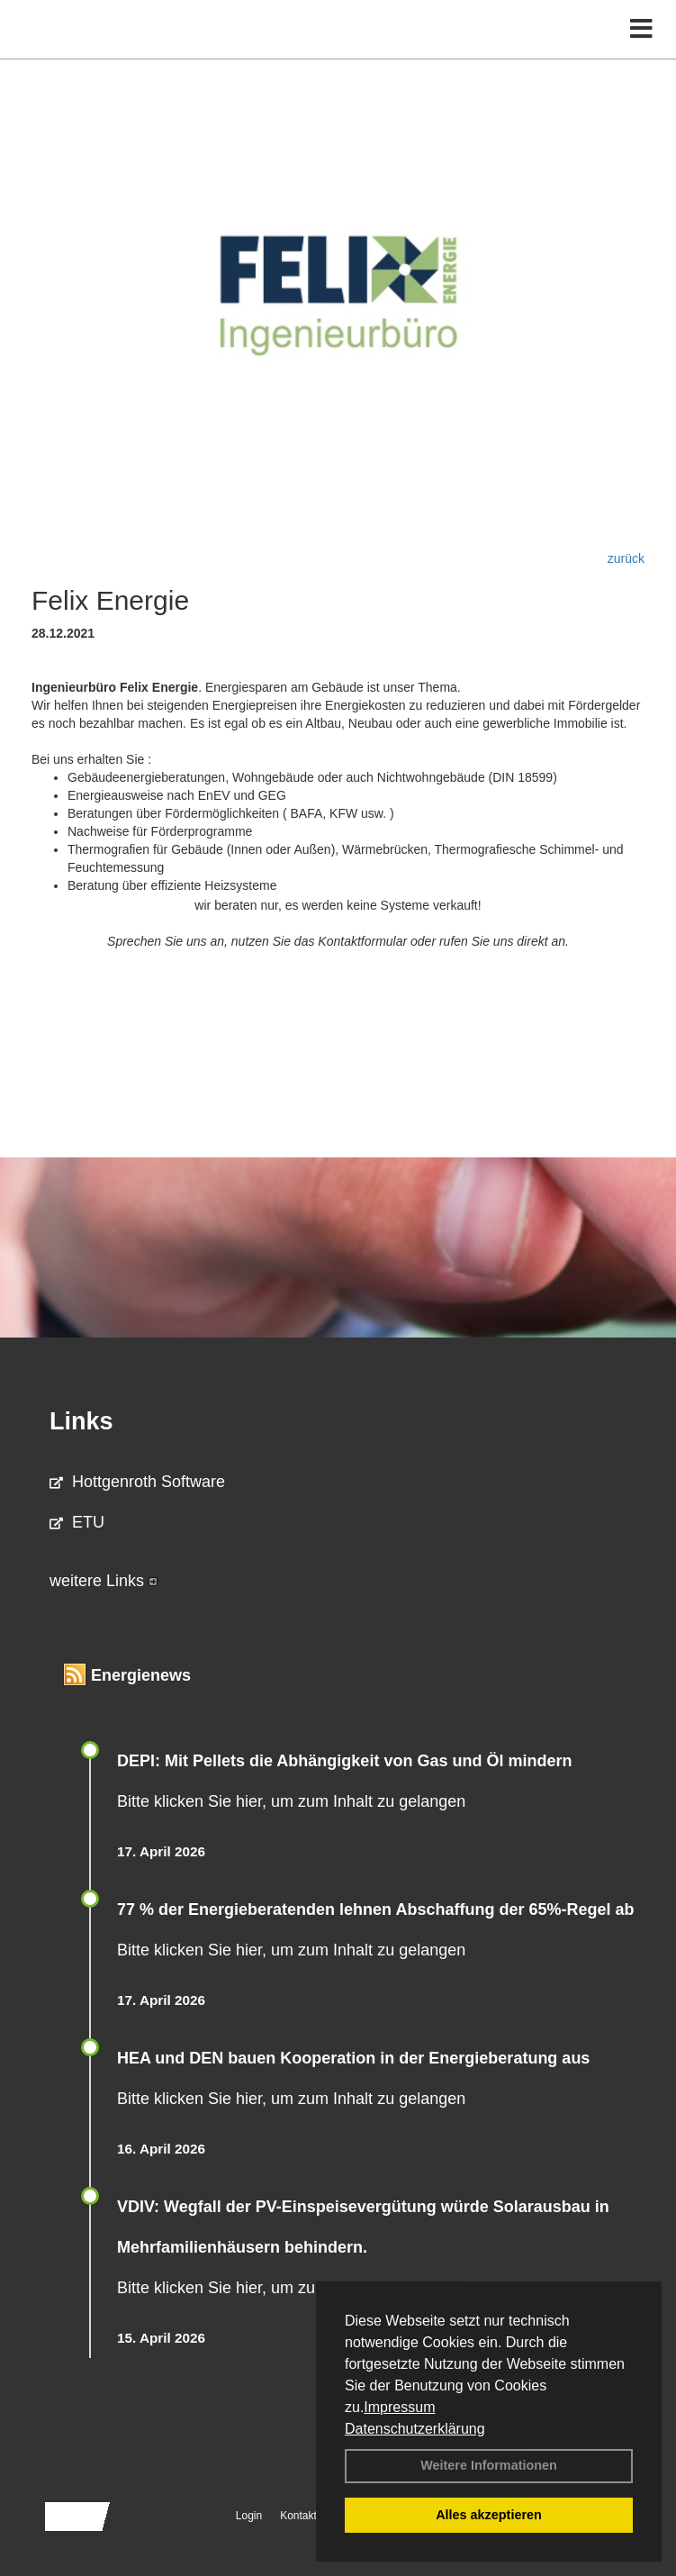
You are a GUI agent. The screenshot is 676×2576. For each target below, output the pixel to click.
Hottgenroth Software (137, 1482)
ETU (77, 1522)
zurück (626, 558)
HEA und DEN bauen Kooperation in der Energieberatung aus (353, 2058)
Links (81, 1421)
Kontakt (298, 2515)
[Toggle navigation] (641, 29)
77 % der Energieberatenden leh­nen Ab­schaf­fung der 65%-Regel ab (375, 1909)
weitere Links (104, 1581)
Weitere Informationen (488, 2465)
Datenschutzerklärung (415, 2428)
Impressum (399, 2407)
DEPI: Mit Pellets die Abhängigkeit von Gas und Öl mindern (355, 1761)
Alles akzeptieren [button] (489, 2515)
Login (249, 2515)
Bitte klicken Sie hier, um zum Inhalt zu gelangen (291, 1801)
